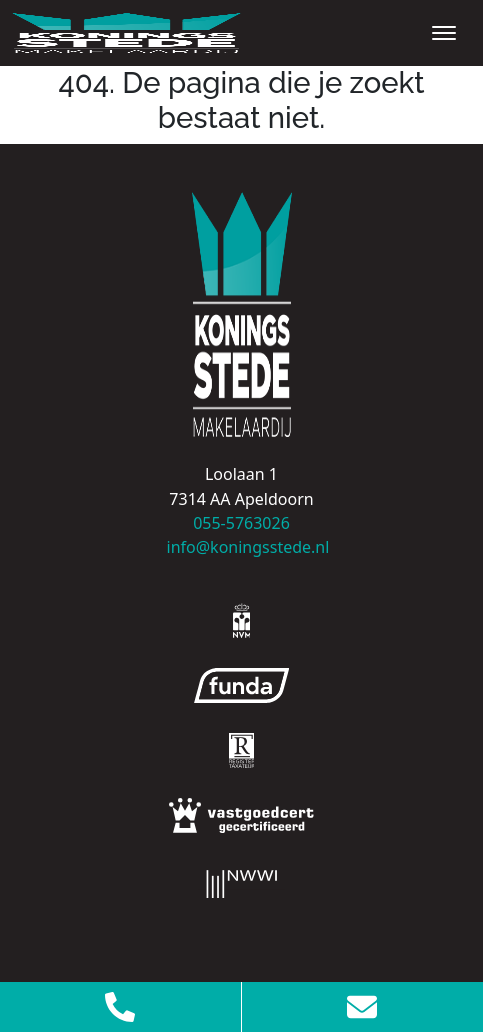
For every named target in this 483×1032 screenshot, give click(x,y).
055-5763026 (241, 523)
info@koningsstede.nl (242, 547)
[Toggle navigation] (443, 33)
